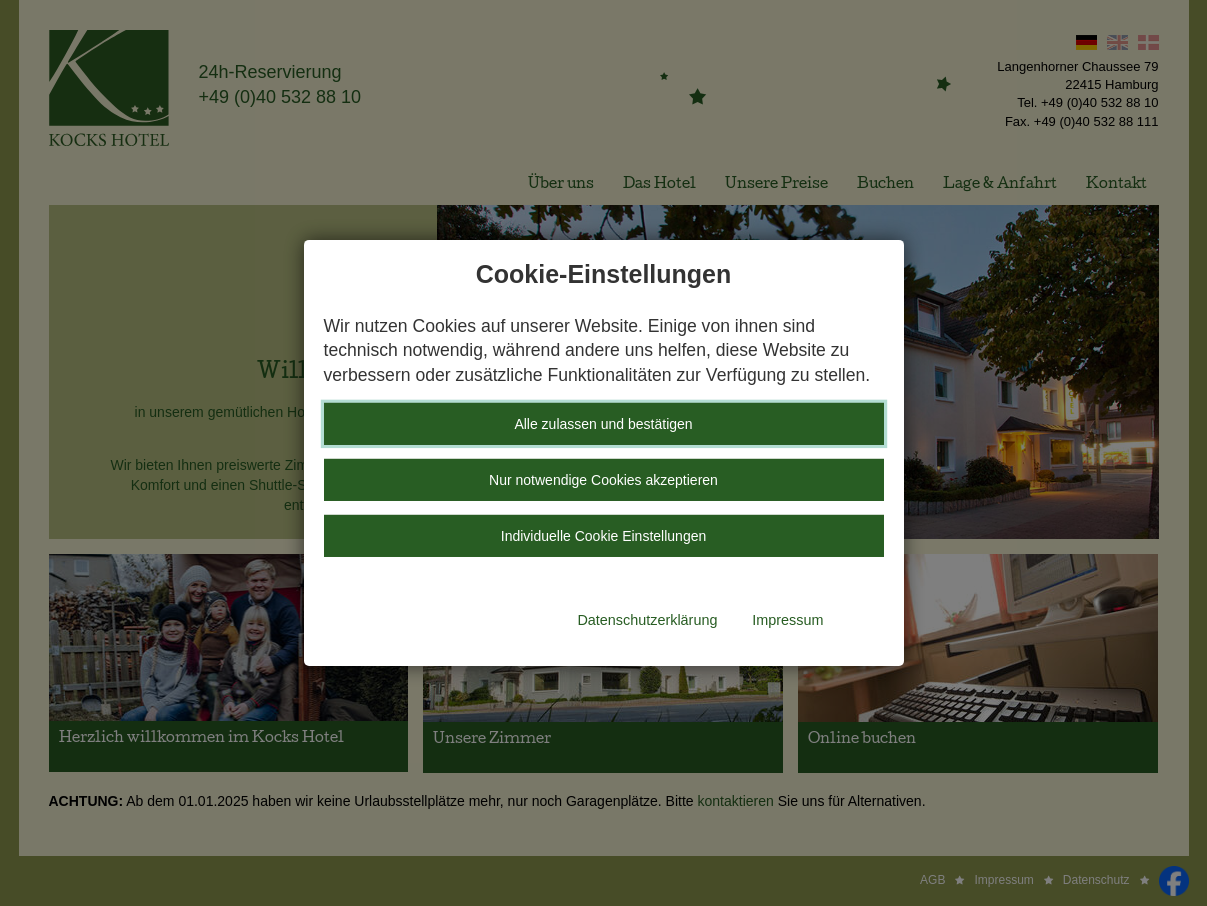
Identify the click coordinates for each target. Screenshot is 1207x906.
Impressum (787, 620)
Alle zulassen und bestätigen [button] (603, 424)
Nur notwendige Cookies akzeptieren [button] (603, 480)
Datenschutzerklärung (647, 620)
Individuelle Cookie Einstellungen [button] (603, 536)
